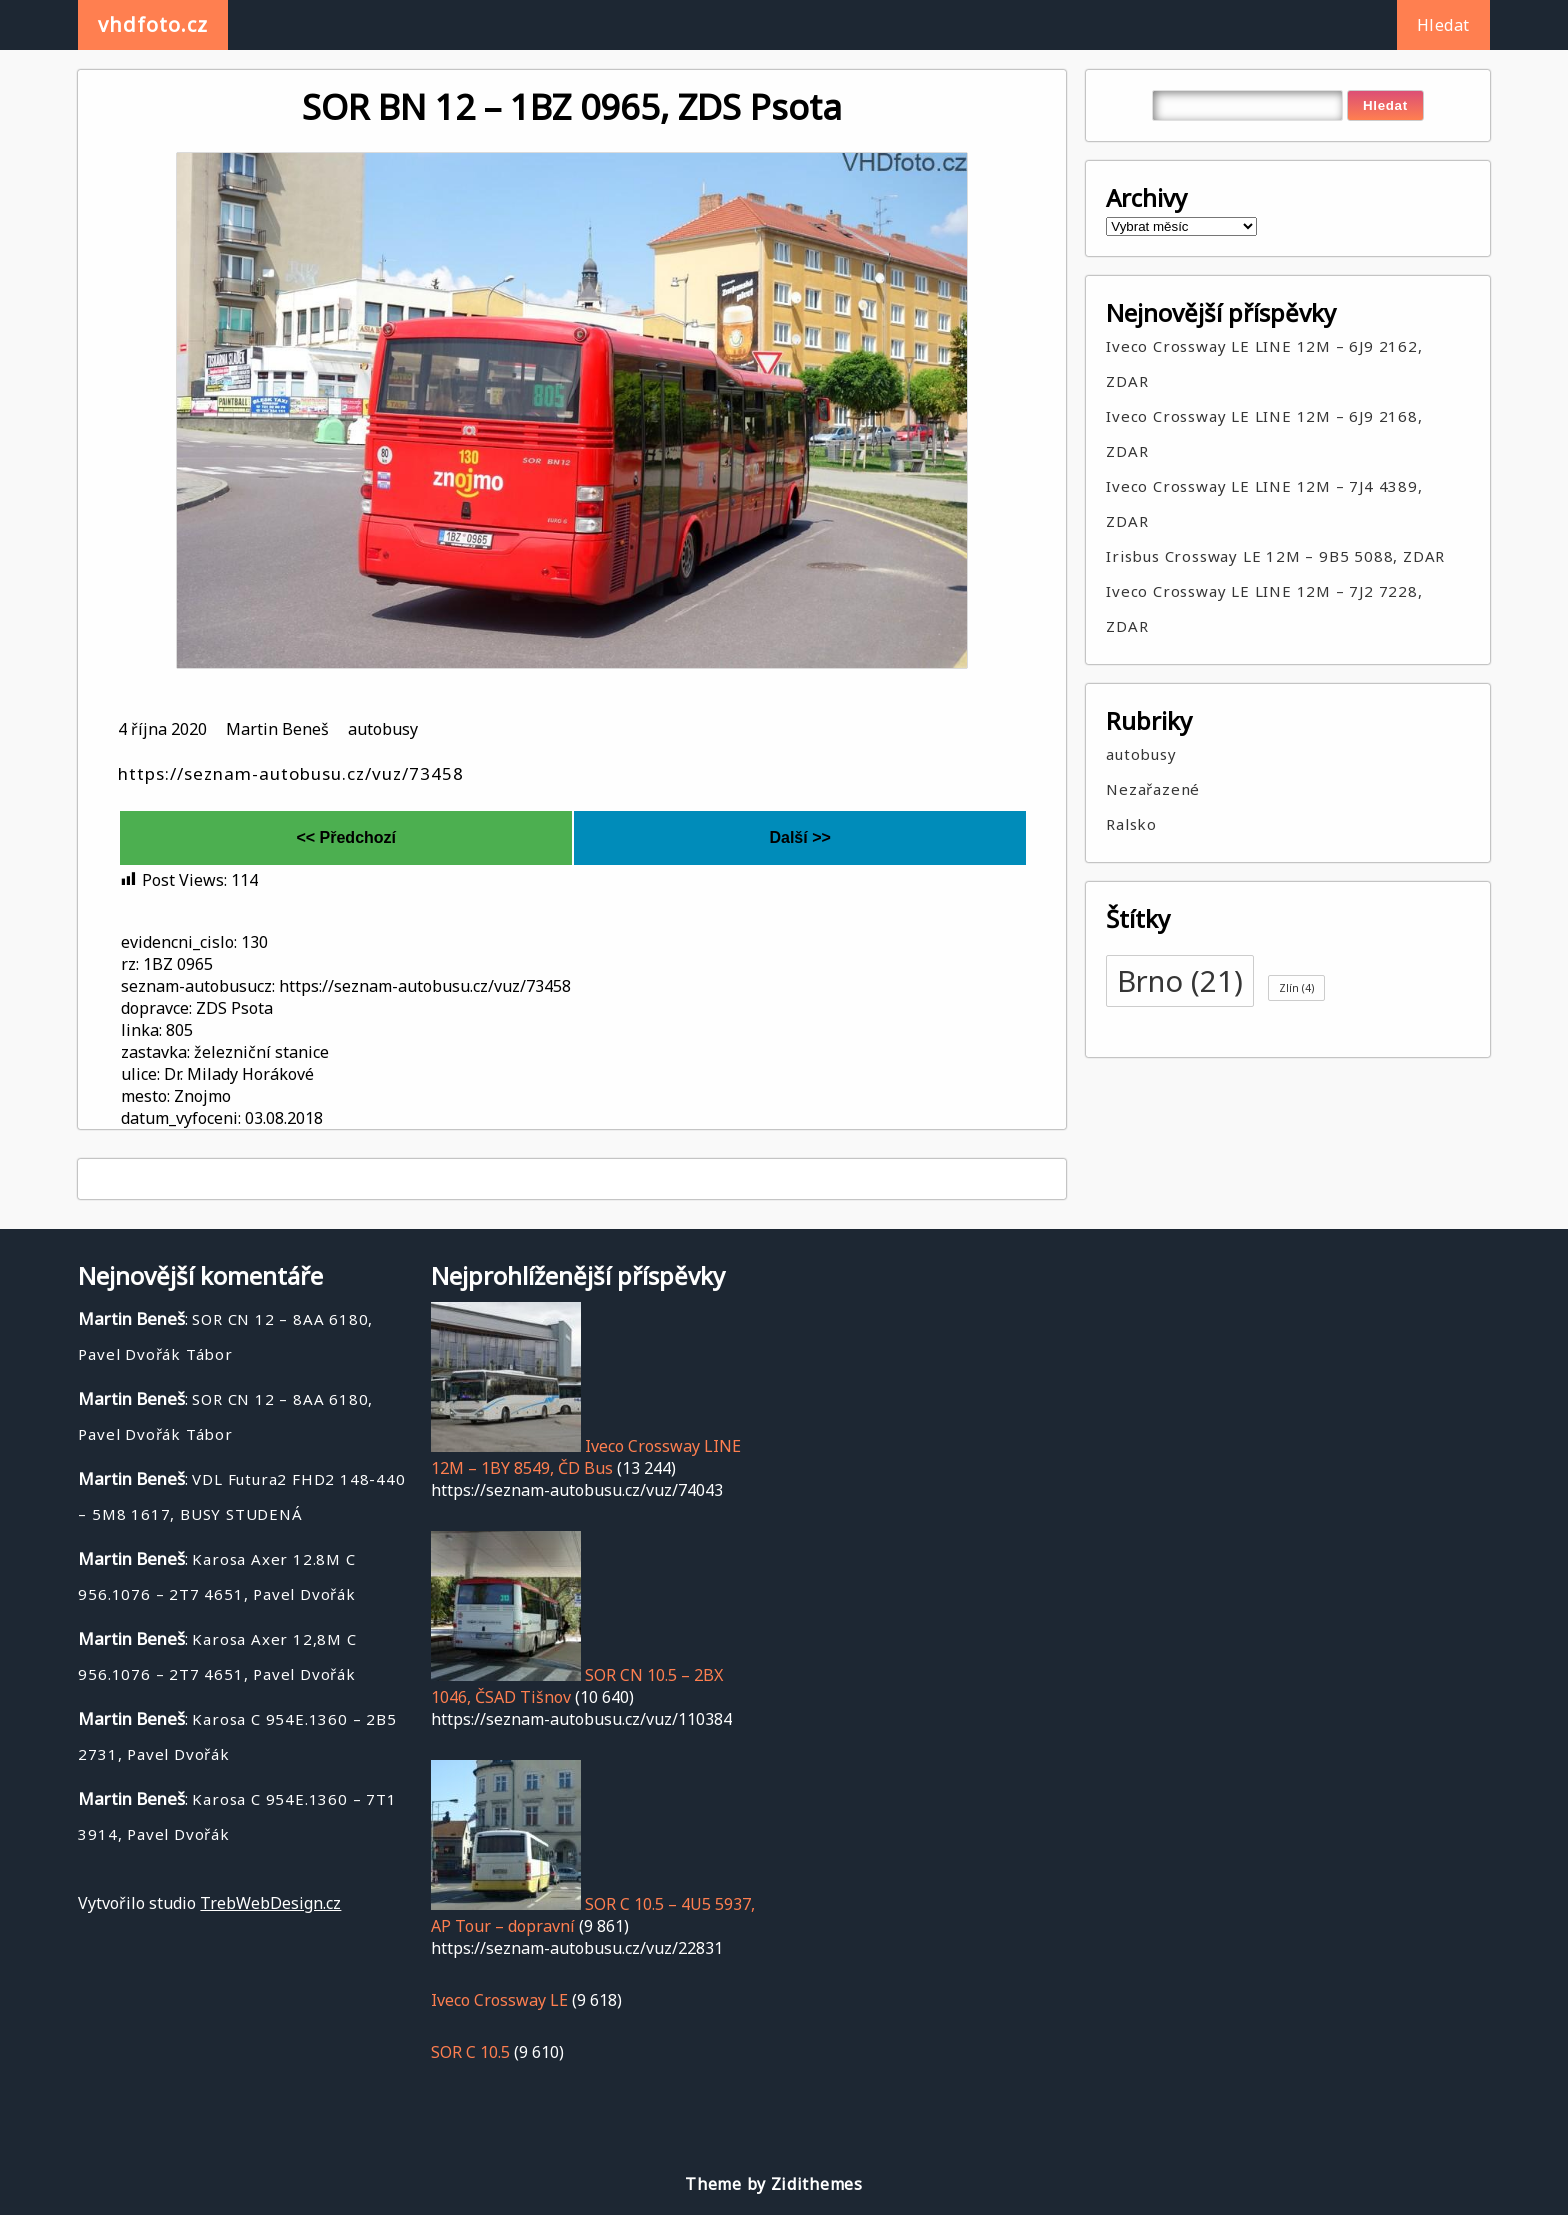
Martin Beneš (277, 729)
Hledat (1443, 25)
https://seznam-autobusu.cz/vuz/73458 (291, 773)
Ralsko (1131, 824)
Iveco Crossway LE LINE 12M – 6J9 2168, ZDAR (1264, 433)
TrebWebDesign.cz (270, 1903)
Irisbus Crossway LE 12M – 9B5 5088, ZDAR (1275, 556)
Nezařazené (1153, 789)
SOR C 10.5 (470, 2052)
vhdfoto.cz (153, 24)
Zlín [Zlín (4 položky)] (1296, 988)
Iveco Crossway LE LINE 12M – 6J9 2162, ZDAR (1264, 363)
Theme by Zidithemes (773, 2184)
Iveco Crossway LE (499, 2000)
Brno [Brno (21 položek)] (1180, 981)
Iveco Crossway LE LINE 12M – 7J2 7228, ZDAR (1264, 608)
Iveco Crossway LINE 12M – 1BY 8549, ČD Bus (586, 1457)
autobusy (383, 729)
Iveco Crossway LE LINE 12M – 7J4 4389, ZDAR (1264, 503)
